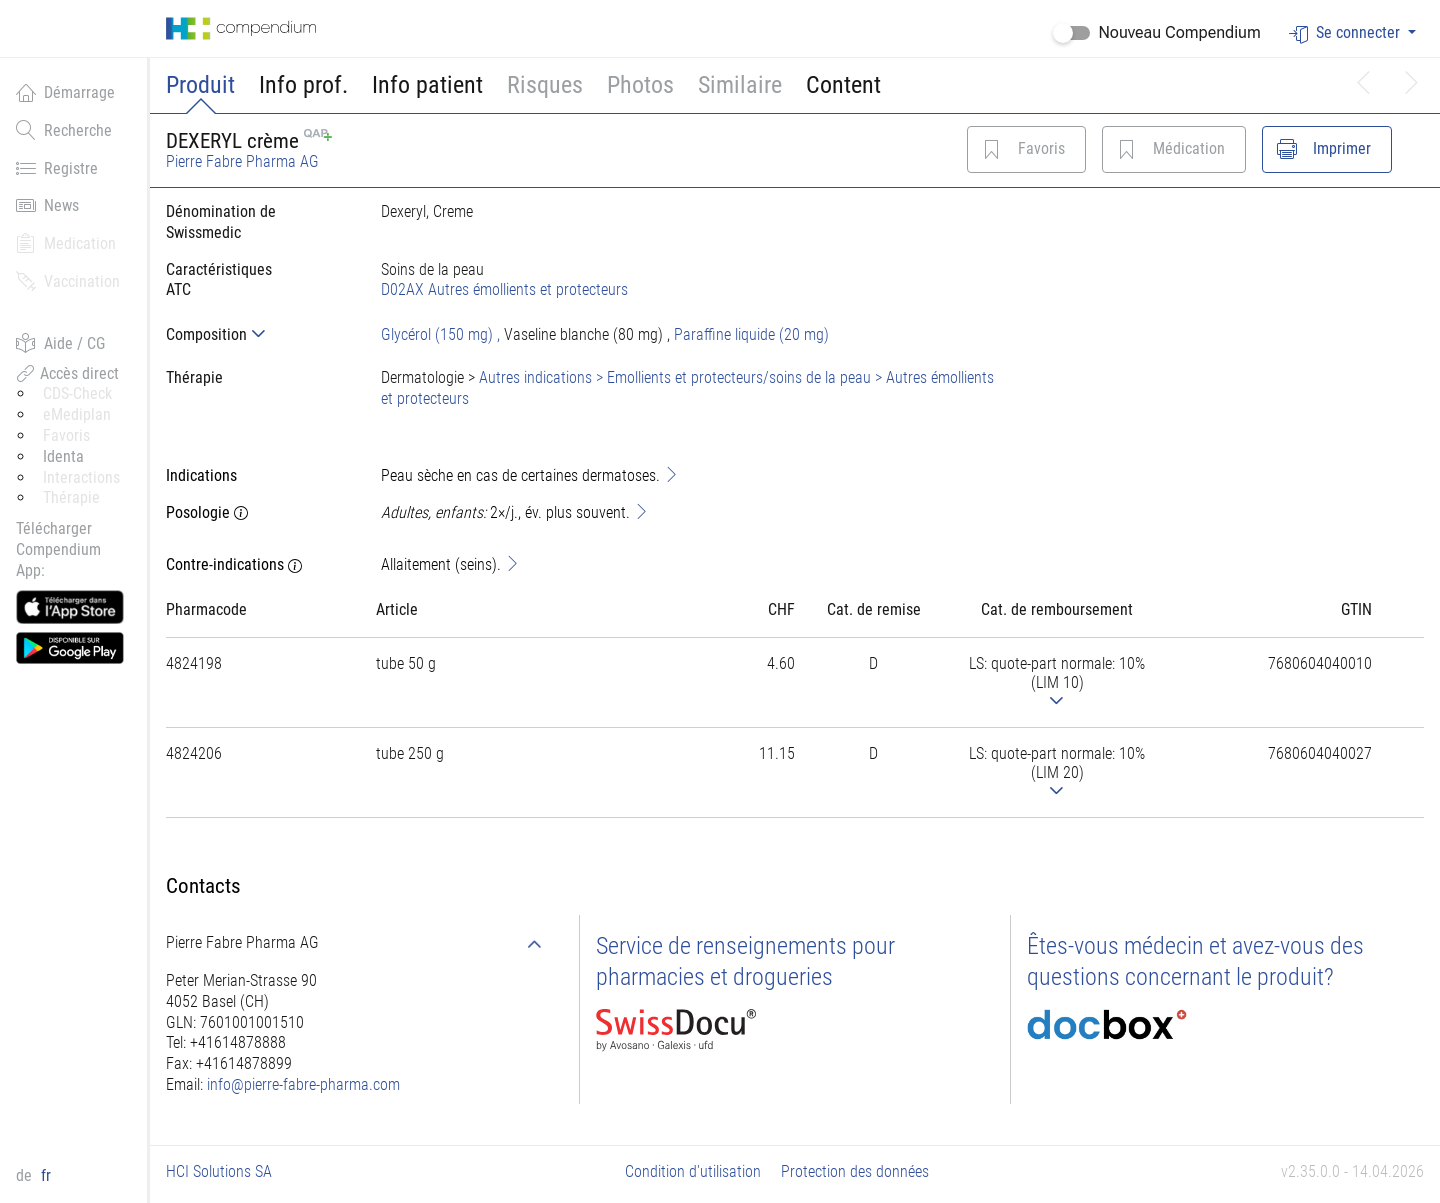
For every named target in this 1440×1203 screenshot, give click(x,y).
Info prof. (303, 85)
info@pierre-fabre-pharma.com (303, 1084)
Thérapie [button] (71, 497)
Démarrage (65, 92)
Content (843, 85)
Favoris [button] (66, 435)
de (26, 1175)
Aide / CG (60, 343)
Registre (57, 168)
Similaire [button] (740, 85)
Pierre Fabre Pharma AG (242, 161)
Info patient (427, 85)
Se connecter (1346, 33)
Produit (200, 85)
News (47, 205)
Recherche (64, 130)
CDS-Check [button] (77, 393)
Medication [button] (66, 243)
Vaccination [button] (68, 281)
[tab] (257, 334)
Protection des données (855, 1171)
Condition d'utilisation (693, 1171)
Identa (63, 456)
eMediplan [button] (77, 414)
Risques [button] (545, 85)
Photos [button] (640, 85)
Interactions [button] (81, 477)
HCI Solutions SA (219, 1171)
